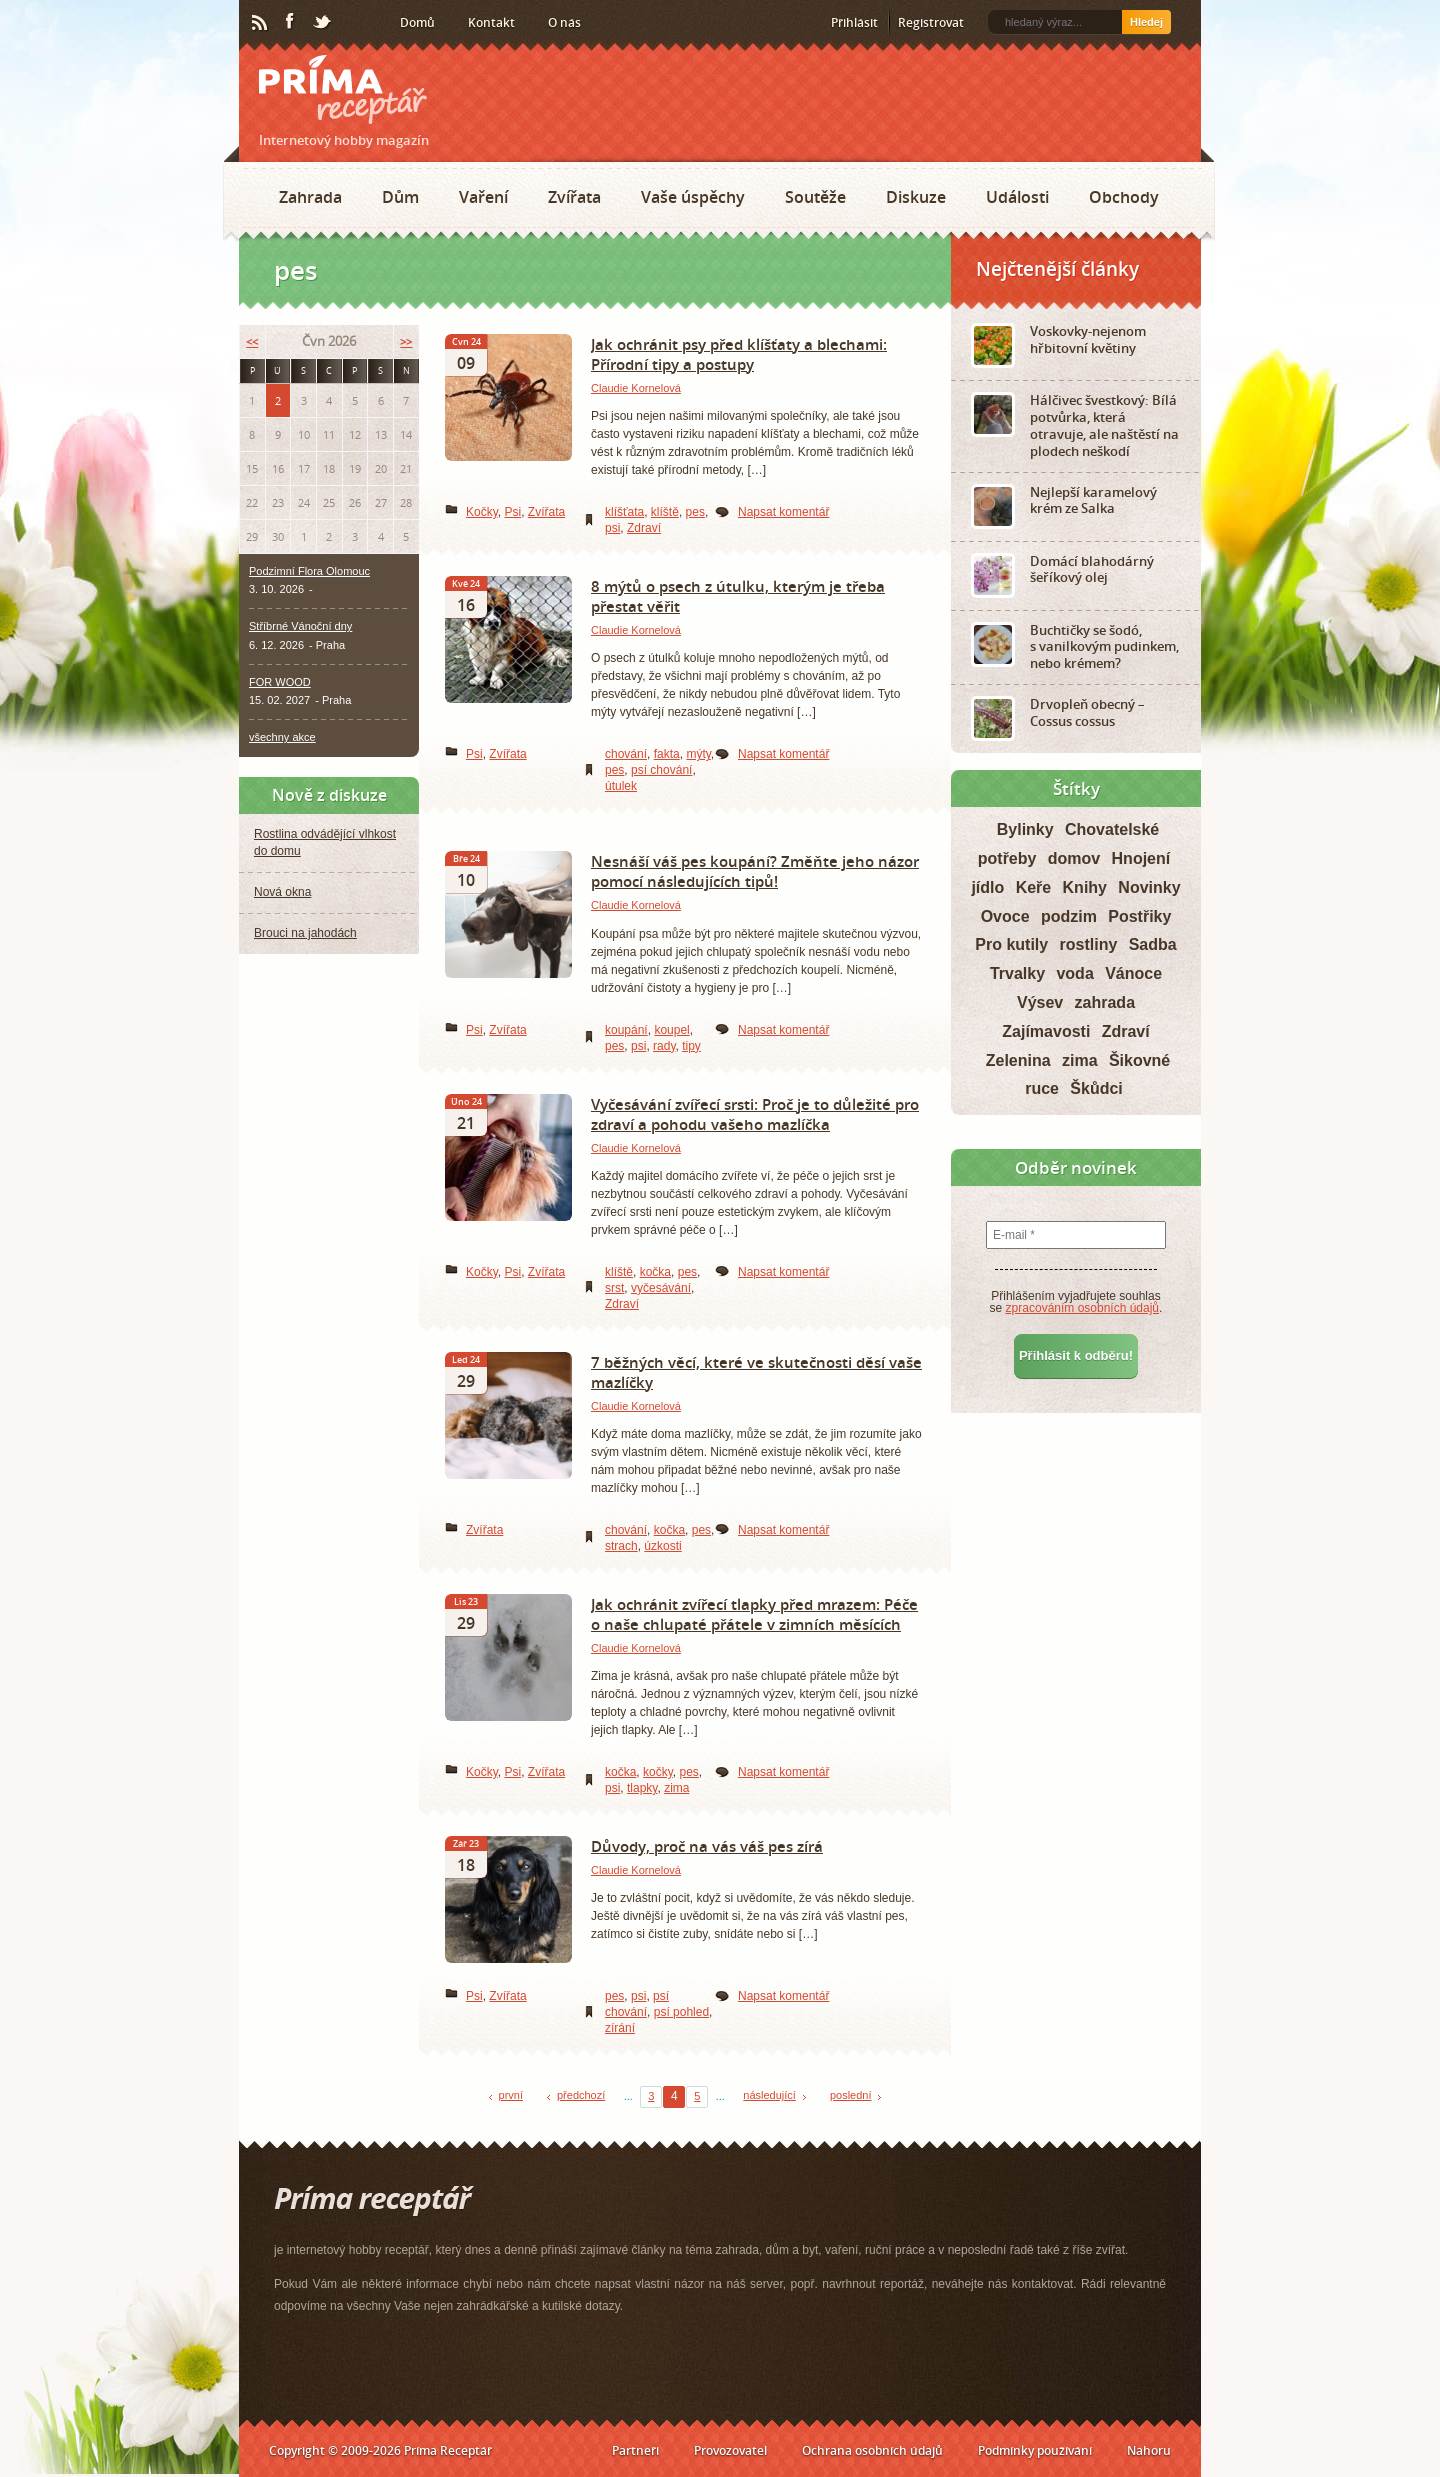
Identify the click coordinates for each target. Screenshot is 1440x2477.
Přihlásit (854, 22)
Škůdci (1096, 1088)
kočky (658, 1772)
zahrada (1105, 1002)
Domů (417, 22)
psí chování (661, 770)
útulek (621, 786)
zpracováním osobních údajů (1082, 1308)
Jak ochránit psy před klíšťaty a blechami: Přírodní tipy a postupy (739, 354)
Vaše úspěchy (693, 197)
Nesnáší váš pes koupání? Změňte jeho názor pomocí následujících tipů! (755, 871)
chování (626, 754)
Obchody (1124, 197)
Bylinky (1025, 829)
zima (676, 1788)
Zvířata (574, 197)
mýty (698, 754)
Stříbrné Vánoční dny (300, 626)
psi (612, 528)
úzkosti (662, 1546)
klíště (665, 512)
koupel (671, 1030)
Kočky (482, 512)
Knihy (1085, 887)
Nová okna (282, 892)
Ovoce (1005, 916)
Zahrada (310, 197)
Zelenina (1018, 1060)
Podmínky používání (1035, 2450)
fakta (667, 754)
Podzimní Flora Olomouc (309, 571)
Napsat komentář (783, 512)
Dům (400, 197)
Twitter (323, 23)
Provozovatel (730, 2450)
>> (406, 341)
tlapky (642, 1788)
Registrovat (931, 22)
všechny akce (282, 737)
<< (252, 341)
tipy (691, 1046)
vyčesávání (661, 1288)
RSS (261, 23)
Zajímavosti (1046, 1031)
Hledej (1146, 22)
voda (1074, 973)
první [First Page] (511, 2095)
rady (664, 1046)
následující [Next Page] (769, 2095)
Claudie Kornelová (636, 388)
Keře (1034, 887)
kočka (655, 1272)
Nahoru (1149, 2450)
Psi (512, 512)
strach (621, 1546)
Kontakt (491, 22)
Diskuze (916, 197)
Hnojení (1141, 858)
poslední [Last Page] (851, 2095)
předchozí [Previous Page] (581, 2095)
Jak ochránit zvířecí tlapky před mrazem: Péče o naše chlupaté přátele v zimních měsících (754, 1614)
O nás (564, 22)
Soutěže (815, 197)
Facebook (291, 22)
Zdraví (644, 528)
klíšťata (624, 512)
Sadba (1153, 944)
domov (1074, 858)
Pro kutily (1011, 944)
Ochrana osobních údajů (872, 2450)
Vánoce (1133, 973)
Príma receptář (343, 89)
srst (614, 1288)
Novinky (1149, 887)
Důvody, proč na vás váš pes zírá (707, 1846)
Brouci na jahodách (305, 933)
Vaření (483, 197)
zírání (620, 2028)
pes (695, 512)
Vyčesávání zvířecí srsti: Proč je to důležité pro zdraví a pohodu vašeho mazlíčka (755, 1114)
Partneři (635, 2450)
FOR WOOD (280, 682)
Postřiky (1139, 916)
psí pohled (681, 2012)
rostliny (1089, 944)
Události (1017, 197)
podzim (1069, 916)
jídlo (987, 887)
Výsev (1040, 1002)
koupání (626, 1030)
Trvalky (1017, 973)
